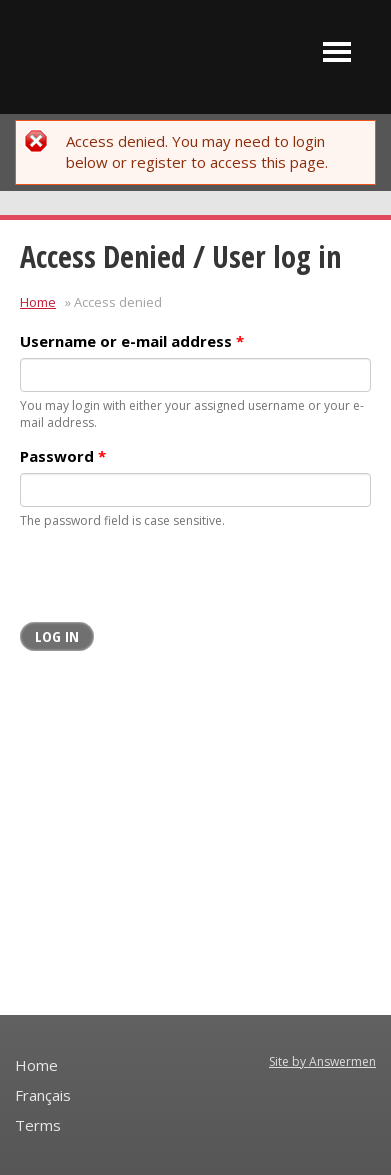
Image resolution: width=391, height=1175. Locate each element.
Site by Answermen (322, 1061)
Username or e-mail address (132, 341)
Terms (38, 1125)
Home (38, 302)
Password (63, 456)
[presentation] (172, 583)
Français (43, 1095)
